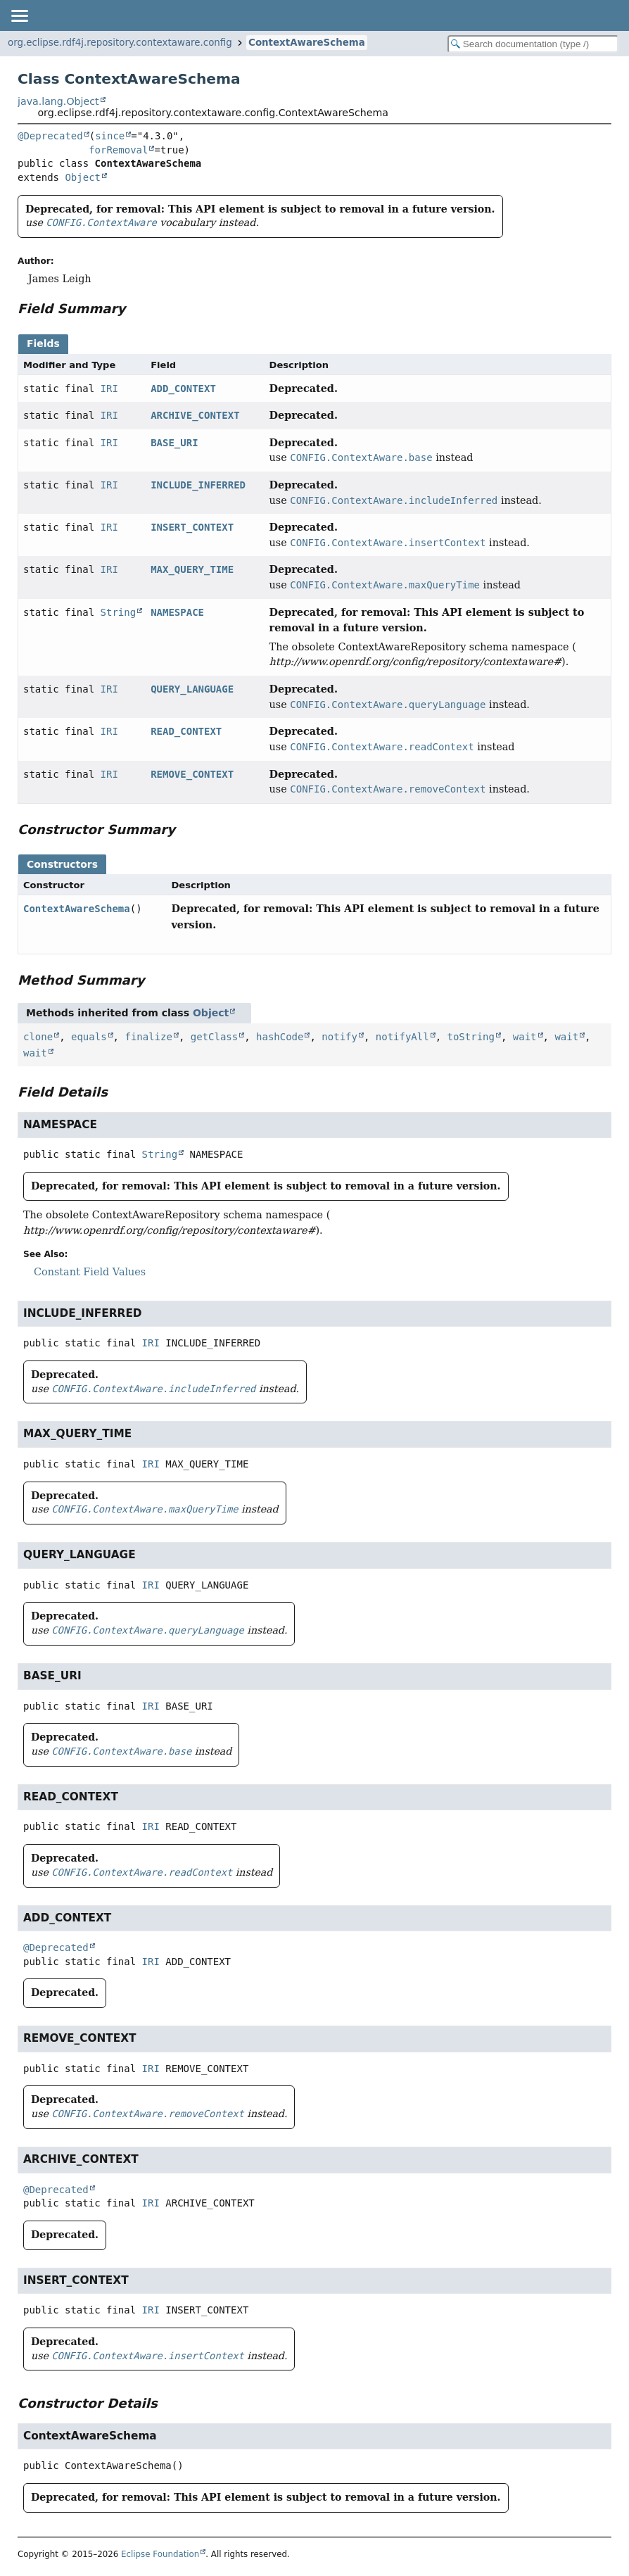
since (110, 135)
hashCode (279, 1036)
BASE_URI (174, 442)
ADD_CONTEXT (183, 388)
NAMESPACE (177, 612)
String (118, 612)
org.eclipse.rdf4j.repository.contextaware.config (120, 42)
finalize (148, 1036)
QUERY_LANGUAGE (192, 689)
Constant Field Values (90, 1271)
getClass (214, 1036)
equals (89, 1036)
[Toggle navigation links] (19, 15)
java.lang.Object (58, 101)
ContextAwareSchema (306, 42)
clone (38, 1036)
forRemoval (118, 150)
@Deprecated (50, 135)
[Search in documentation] (532, 44)
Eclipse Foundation (160, 2554)
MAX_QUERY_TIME (192, 569)
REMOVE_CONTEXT (192, 774)
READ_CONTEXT (186, 731)
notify (339, 1036)
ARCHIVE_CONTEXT (195, 415)
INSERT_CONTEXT (192, 527)
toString (471, 1036)
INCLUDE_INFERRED (198, 485)
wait (525, 1036)
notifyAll (402, 1036)
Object (83, 177)
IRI (109, 388)
